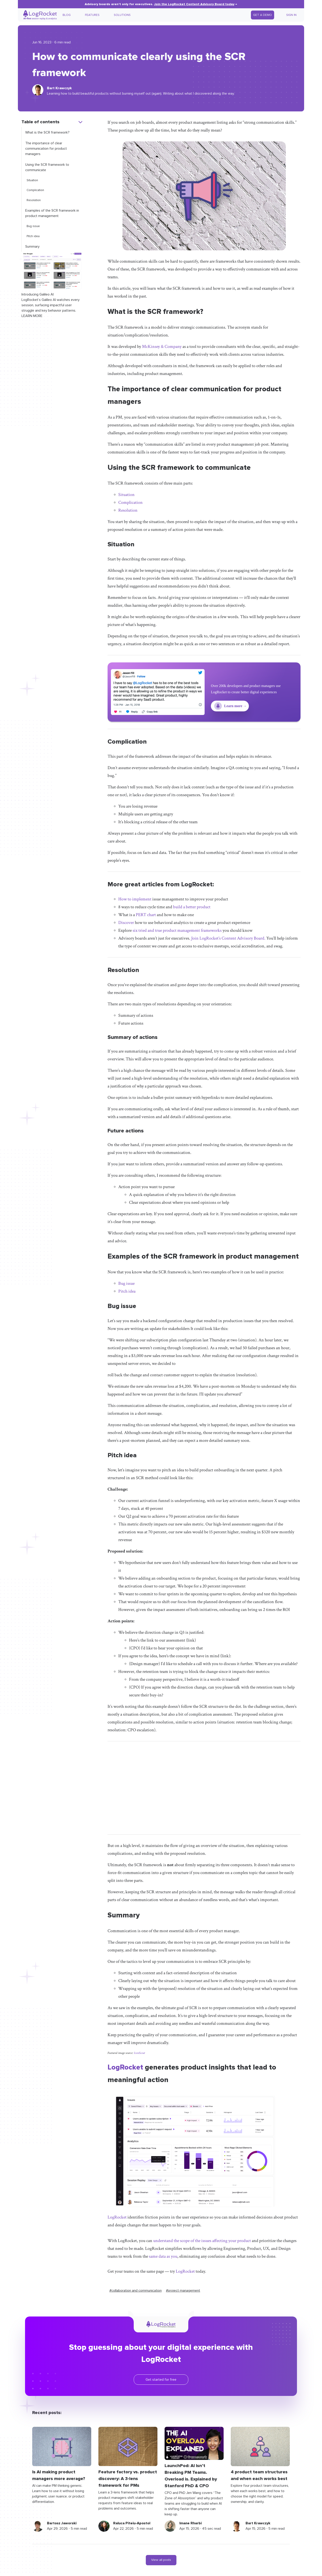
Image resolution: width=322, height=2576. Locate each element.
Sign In (291, 15)
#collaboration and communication (135, 2290)
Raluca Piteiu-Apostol (131, 2523)
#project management (183, 2290)
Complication (35, 190)
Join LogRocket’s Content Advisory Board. (228, 938)
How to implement (134, 899)
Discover (126, 922)
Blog (67, 15)
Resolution (34, 200)
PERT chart (146, 915)
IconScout (139, 2053)
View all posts (161, 2559)
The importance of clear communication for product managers (46, 148)
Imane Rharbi (190, 2523)
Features (92, 15)
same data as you (163, 2256)
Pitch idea (33, 236)
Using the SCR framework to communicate (47, 167)
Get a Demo (262, 15)
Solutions (122, 15)
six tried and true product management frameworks (177, 930)
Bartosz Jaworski (61, 2523)
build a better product (191, 907)
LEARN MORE (31, 316)
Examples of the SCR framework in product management (52, 213)
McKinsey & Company (162, 346)
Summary (32, 246)
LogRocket (125, 2067)
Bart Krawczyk (59, 88)
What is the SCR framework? (47, 132)
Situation (32, 180)
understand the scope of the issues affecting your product (202, 2241)
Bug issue (33, 226)
